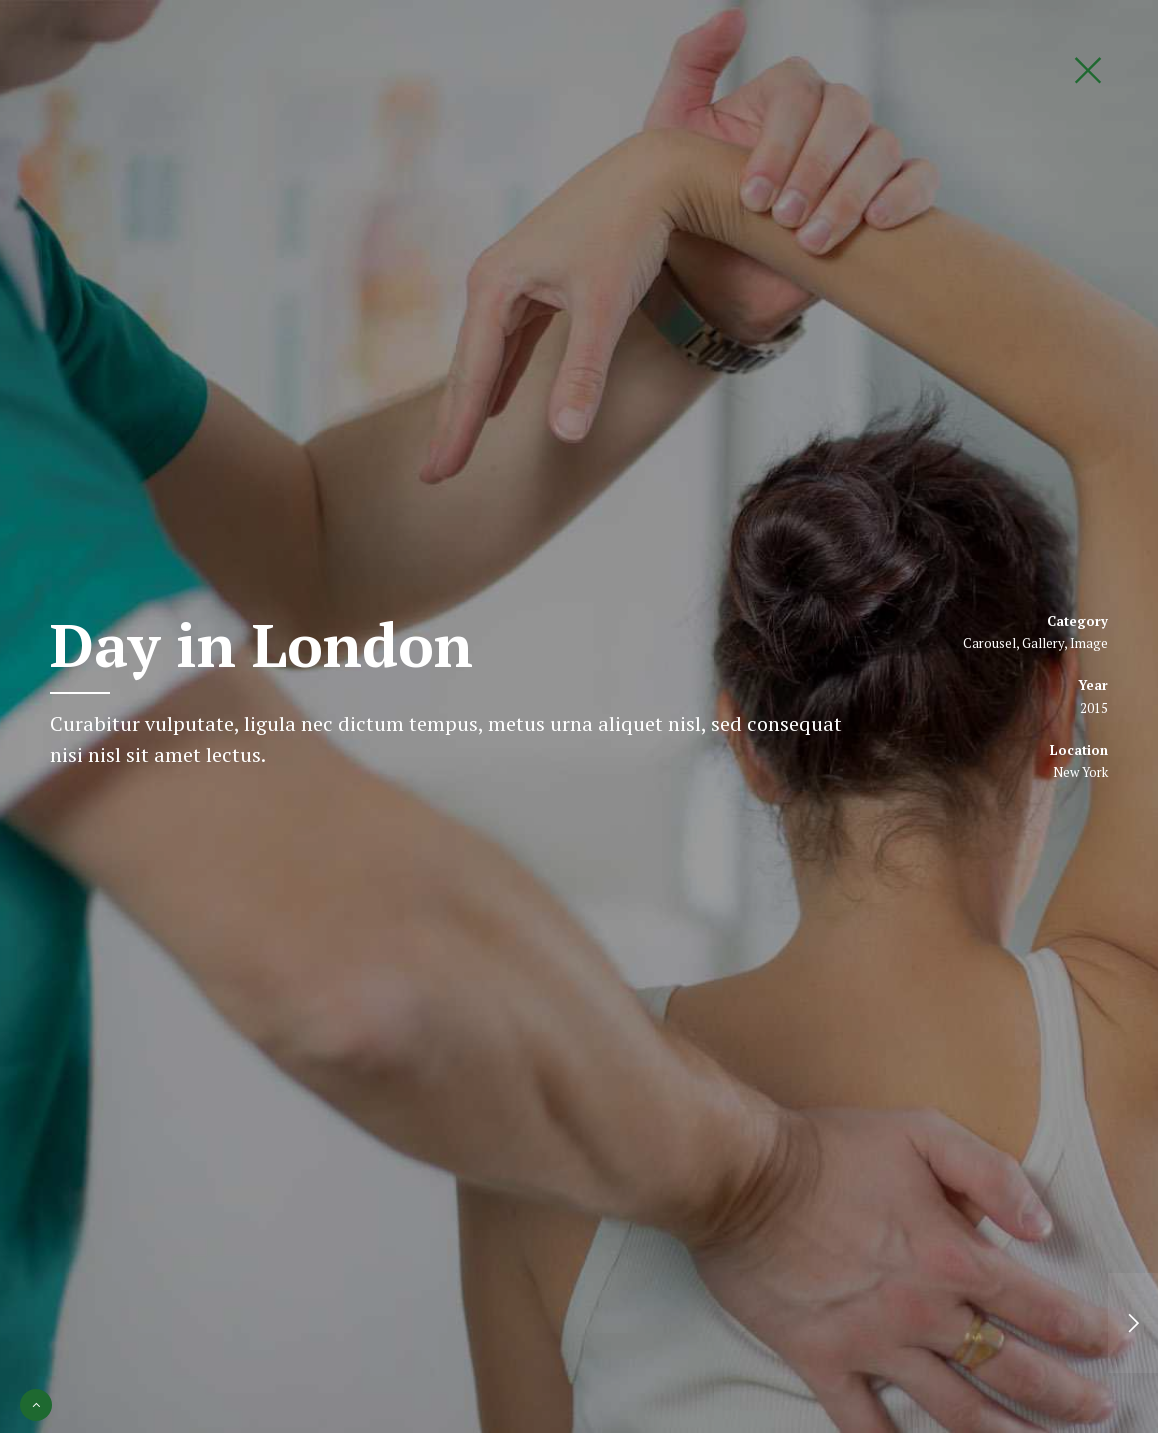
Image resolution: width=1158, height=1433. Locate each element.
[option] (579, 716)
